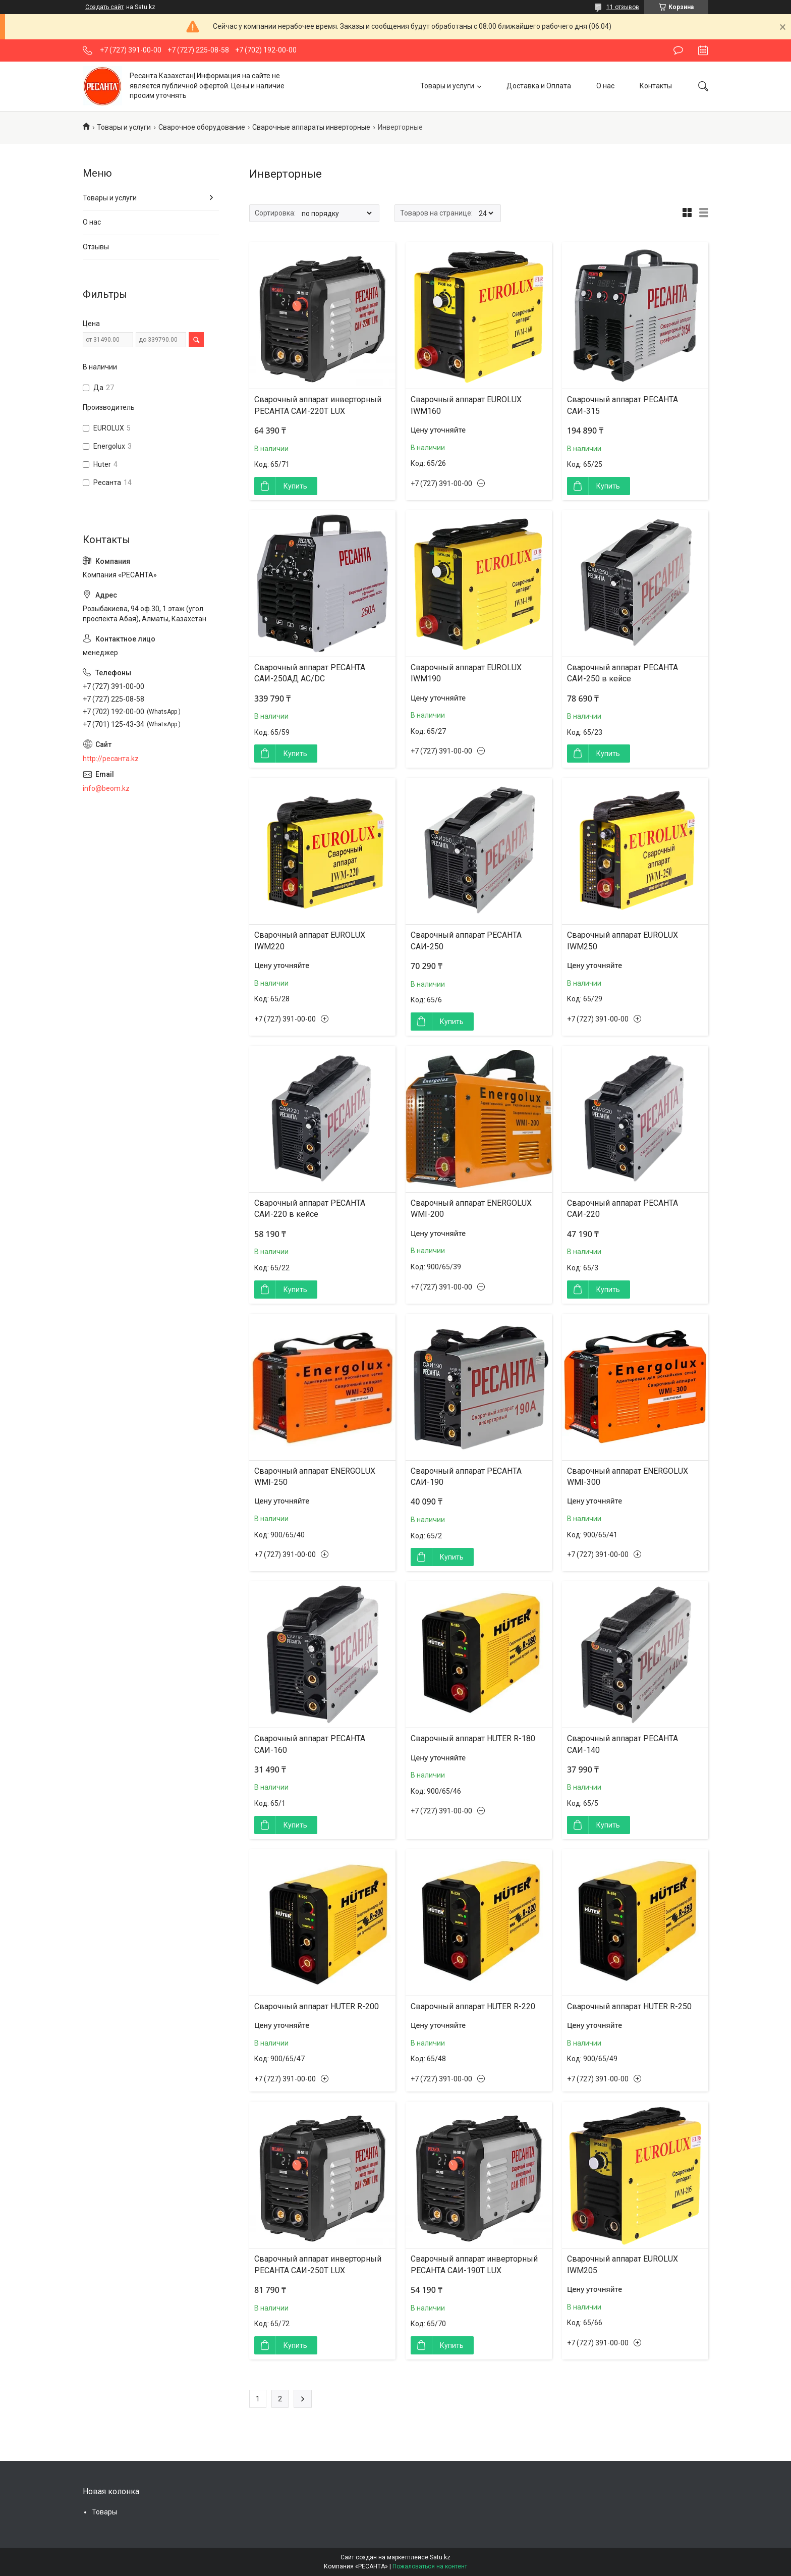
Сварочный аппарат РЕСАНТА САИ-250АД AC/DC (309, 673)
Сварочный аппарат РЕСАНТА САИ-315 (622, 405)
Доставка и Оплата (538, 86)
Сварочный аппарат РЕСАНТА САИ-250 (466, 940)
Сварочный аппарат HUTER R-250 (629, 2006)
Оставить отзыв (678, 50)
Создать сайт (104, 7)
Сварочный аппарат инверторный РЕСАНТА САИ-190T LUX (474, 2264)
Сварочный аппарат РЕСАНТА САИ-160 (309, 1744)
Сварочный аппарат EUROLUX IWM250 (622, 940)
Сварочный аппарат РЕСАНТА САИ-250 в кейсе (622, 673)
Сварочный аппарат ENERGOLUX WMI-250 (314, 1476)
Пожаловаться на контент (429, 2566)
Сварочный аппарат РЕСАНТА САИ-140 (622, 1744)
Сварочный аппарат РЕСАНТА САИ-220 (622, 1208)
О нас (605, 86)
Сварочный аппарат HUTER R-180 (473, 1738)
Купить (295, 486)
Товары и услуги (447, 86)
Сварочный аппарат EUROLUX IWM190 (466, 673)
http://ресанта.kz (111, 759)
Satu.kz (440, 2557)
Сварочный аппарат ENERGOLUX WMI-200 (471, 1208)
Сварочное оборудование (201, 127)
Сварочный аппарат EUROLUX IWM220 (309, 940)
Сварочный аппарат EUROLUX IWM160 (466, 405)
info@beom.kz (106, 788)
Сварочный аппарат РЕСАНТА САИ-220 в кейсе (309, 1208)
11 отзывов (622, 7)
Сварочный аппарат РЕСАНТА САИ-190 (466, 1476)
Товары (104, 2512)
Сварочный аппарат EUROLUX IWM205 (622, 2264)
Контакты (656, 86)
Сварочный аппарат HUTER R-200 (316, 2006)
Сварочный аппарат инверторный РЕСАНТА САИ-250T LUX (317, 2264)
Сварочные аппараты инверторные (311, 127)
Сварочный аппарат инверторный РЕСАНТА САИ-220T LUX (317, 405)
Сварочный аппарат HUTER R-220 (473, 2006)
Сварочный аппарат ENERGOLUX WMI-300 (627, 1476)
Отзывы (96, 247)
